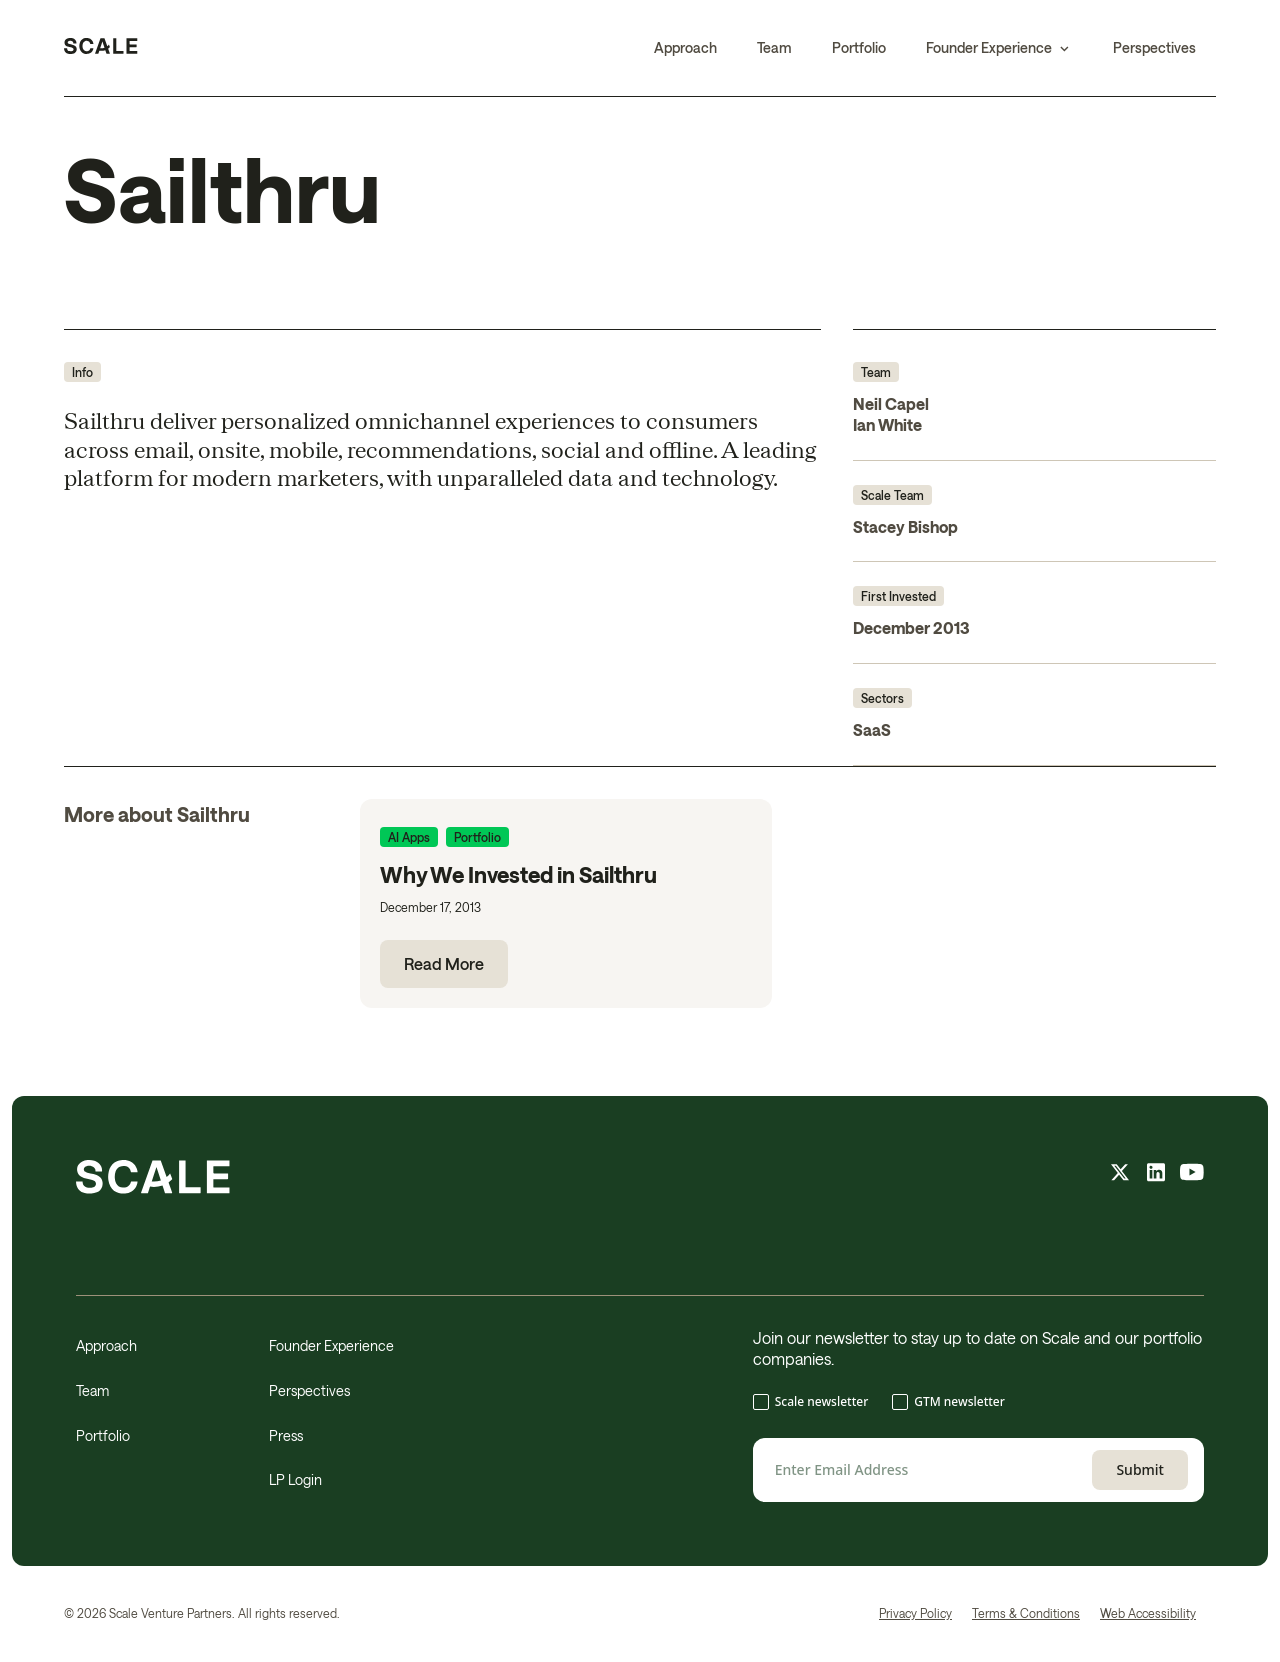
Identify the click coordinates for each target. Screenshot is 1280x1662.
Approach (685, 47)
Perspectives (1154, 47)
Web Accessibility (1148, 1613)
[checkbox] (978, 1404)
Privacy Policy (915, 1613)
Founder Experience (331, 1345)
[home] (101, 48)
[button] (999, 48)
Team (774, 47)
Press (286, 1435)
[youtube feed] (1192, 1175)
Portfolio (859, 47)
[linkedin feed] (1156, 1175)
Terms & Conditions (1026, 1613)
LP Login (295, 1479)
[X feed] (1120, 1175)
